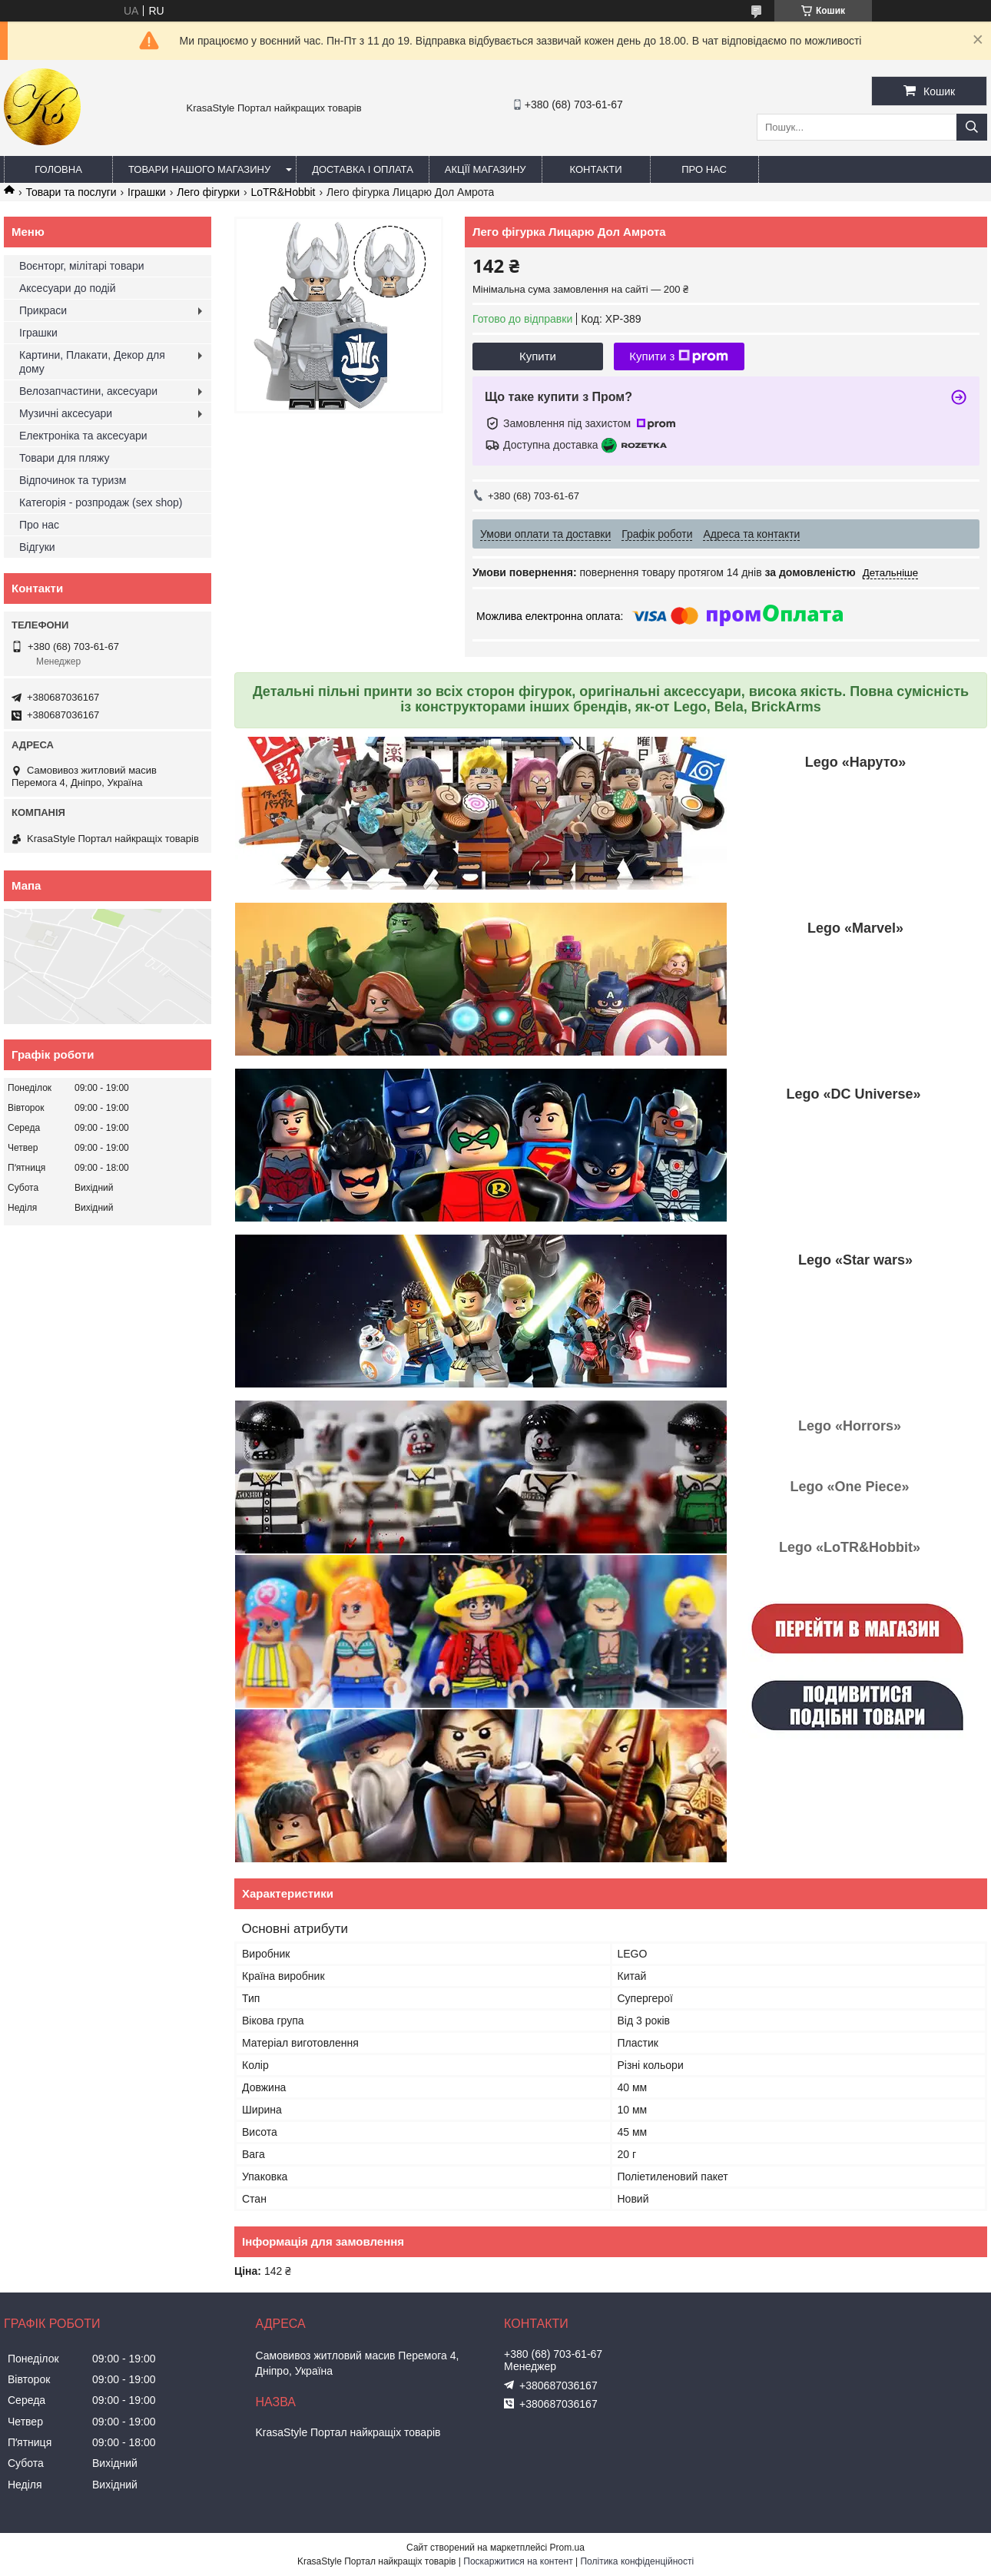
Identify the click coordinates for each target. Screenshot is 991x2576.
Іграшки (147, 192)
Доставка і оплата (362, 169)
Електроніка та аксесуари (83, 435)
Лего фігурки (208, 192)
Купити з (678, 356)
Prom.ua (567, 2547)
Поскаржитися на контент (517, 2561)
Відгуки (37, 547)
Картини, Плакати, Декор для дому (92, 362)
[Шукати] (971, 127)
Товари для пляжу (64, 458)
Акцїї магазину (485, 169)
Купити (537, 356)
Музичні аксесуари (65, 413)
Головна (58, 169)
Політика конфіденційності (637, 2561)
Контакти (596, 169)
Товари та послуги (70, 192)
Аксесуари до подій (67, 288)
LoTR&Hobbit (282, 192)
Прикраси (43, 310)
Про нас (704, 169)
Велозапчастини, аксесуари (88, 391)
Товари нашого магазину (199, 169)
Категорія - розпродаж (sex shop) (100, 502)
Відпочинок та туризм (72, 480)
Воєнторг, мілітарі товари (81, 266)
